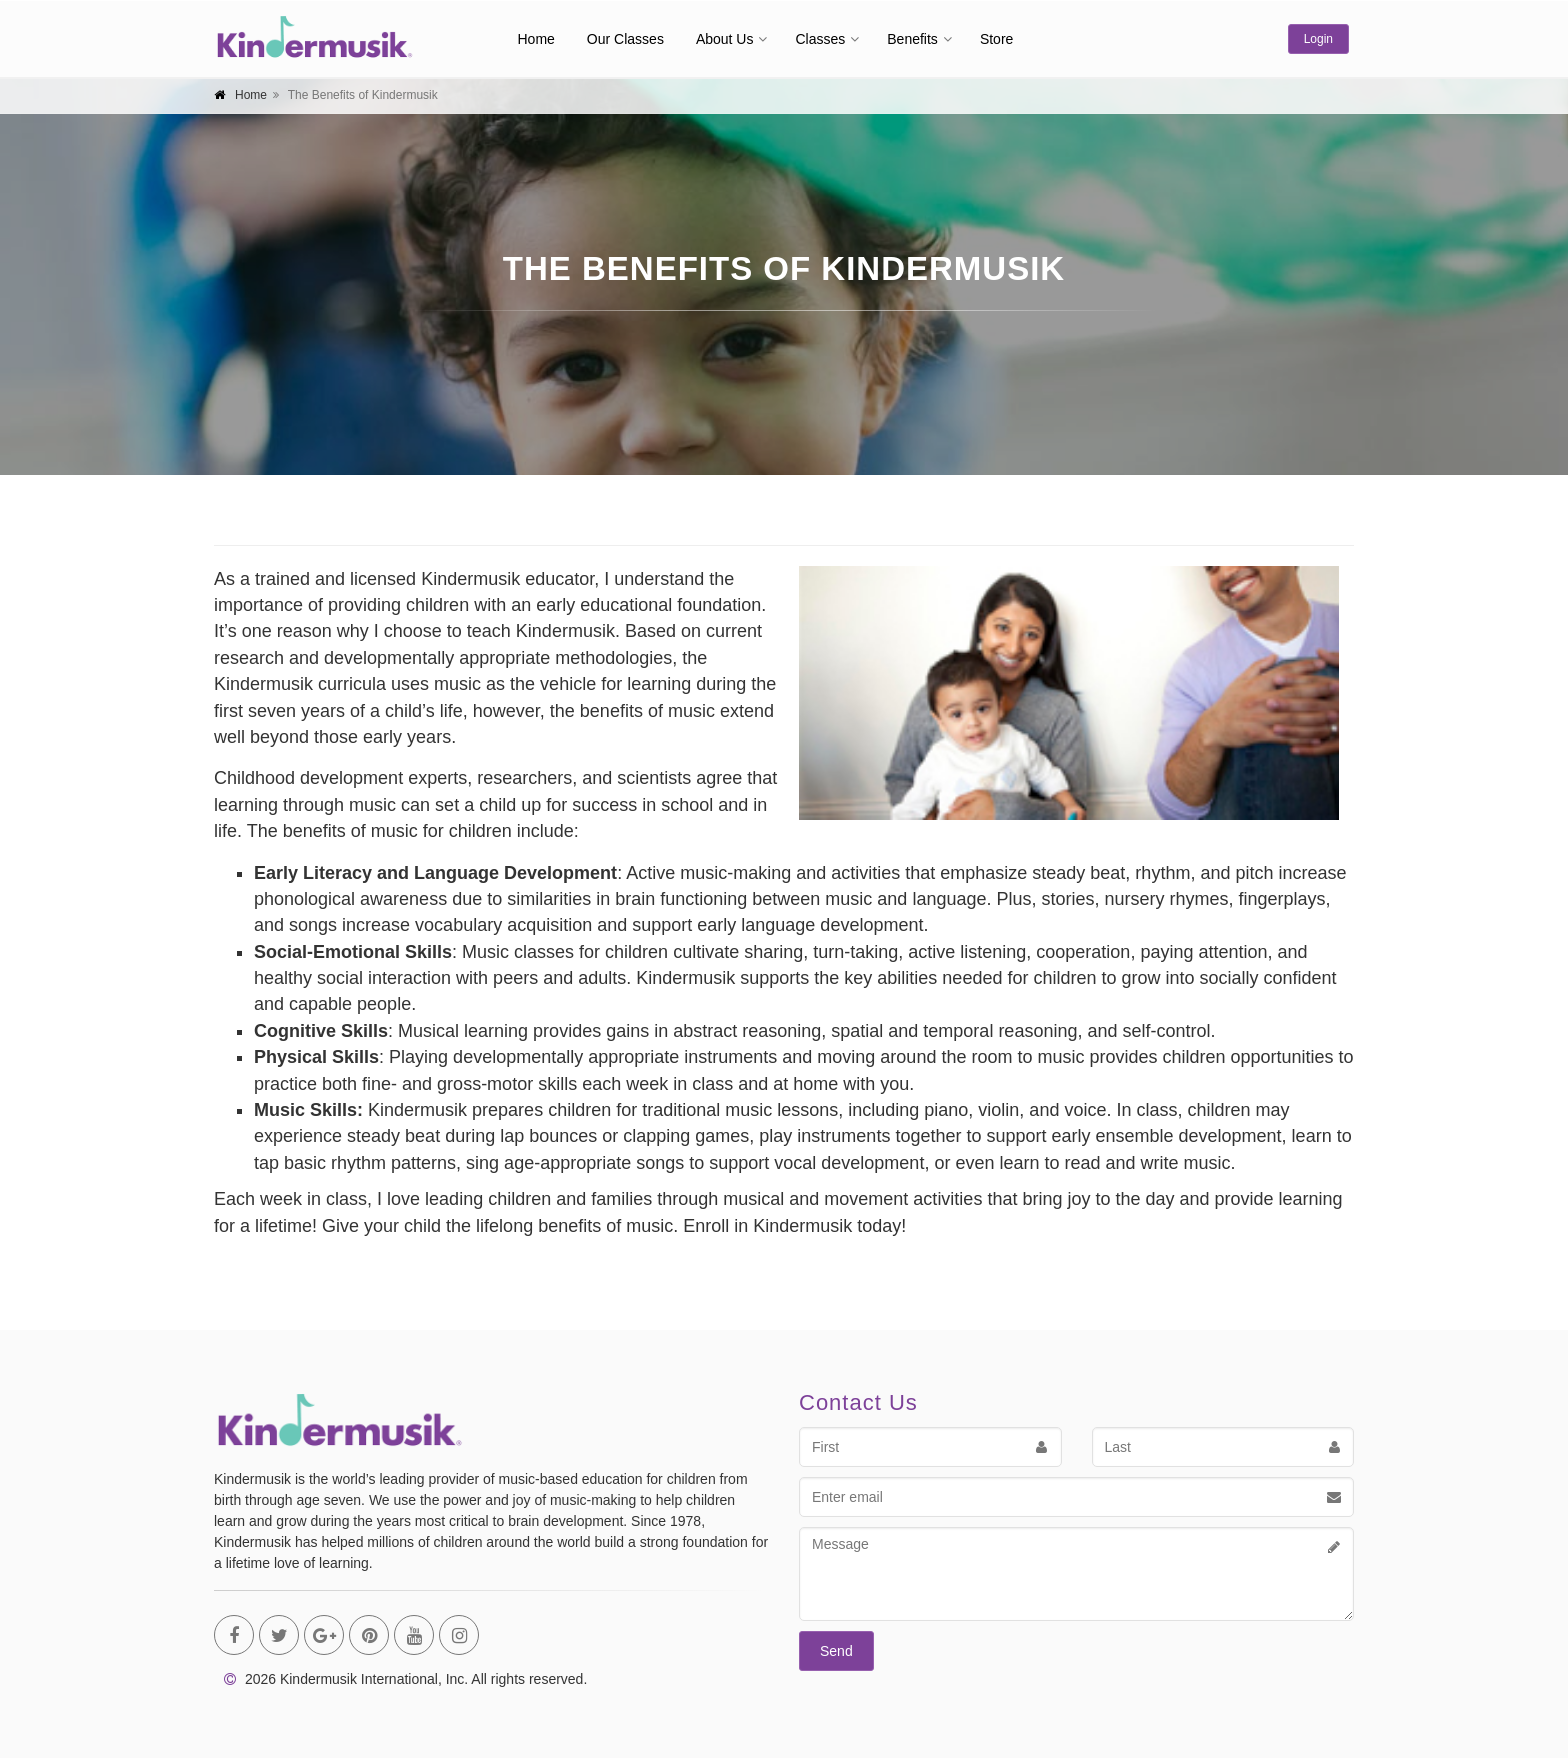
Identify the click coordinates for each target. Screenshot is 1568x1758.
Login (1318, 39)
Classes (820, 39)
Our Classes (625, 39)
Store (996, 39)
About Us (725, 39)
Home (536, 39)
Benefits (912, 39)
